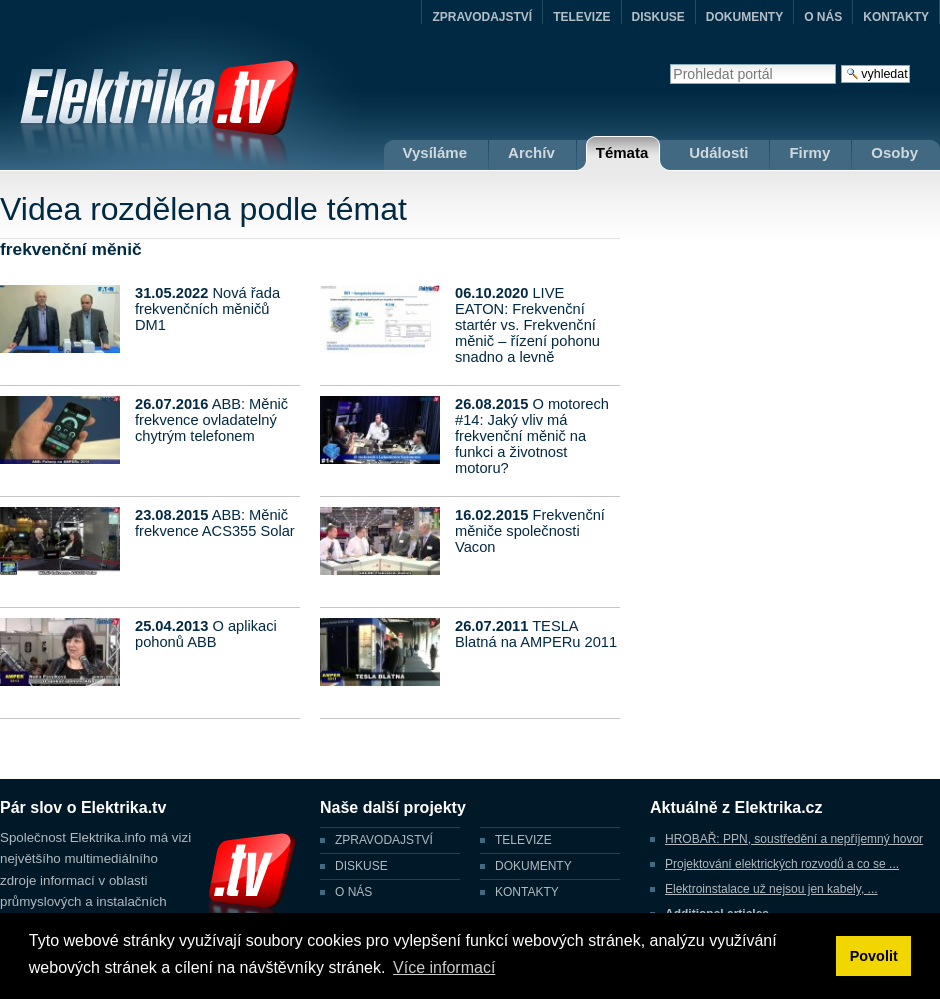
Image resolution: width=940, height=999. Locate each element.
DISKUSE (658, 17)
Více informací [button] (444, 967)
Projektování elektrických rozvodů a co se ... (782, 864)
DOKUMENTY (744, 17)
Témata (622, 152)
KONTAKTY (896, 17)
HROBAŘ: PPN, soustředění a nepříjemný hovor (794, 839)
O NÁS (823, 17)
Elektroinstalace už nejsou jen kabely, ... (771, 889)
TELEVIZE (581, 17)
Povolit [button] (874, 956)
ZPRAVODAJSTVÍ (482, 17)
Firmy (809, 152)
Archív (531, 152)
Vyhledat (669, 63)
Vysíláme (435, 152)
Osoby (894, 152)
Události (718, 152)
